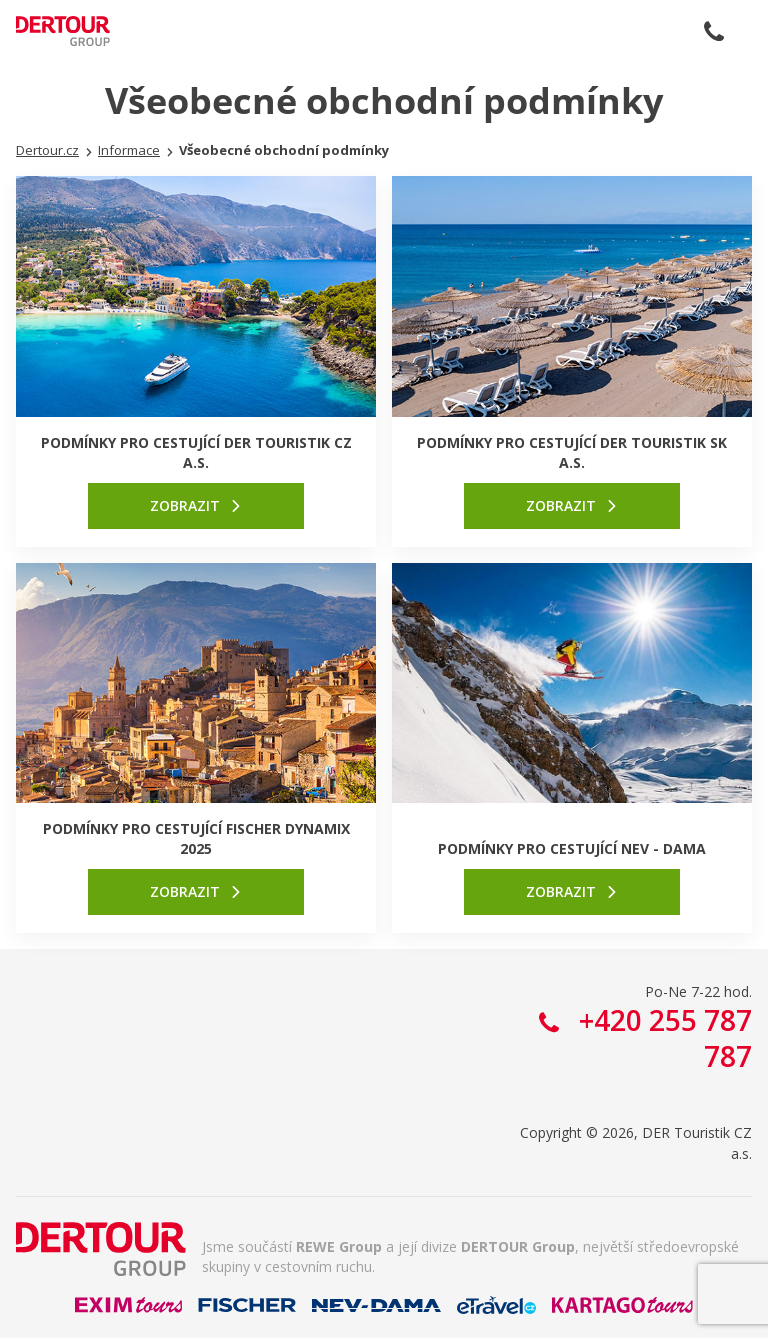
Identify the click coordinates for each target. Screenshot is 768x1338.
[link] (196, 506)
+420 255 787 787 (714, 31)
